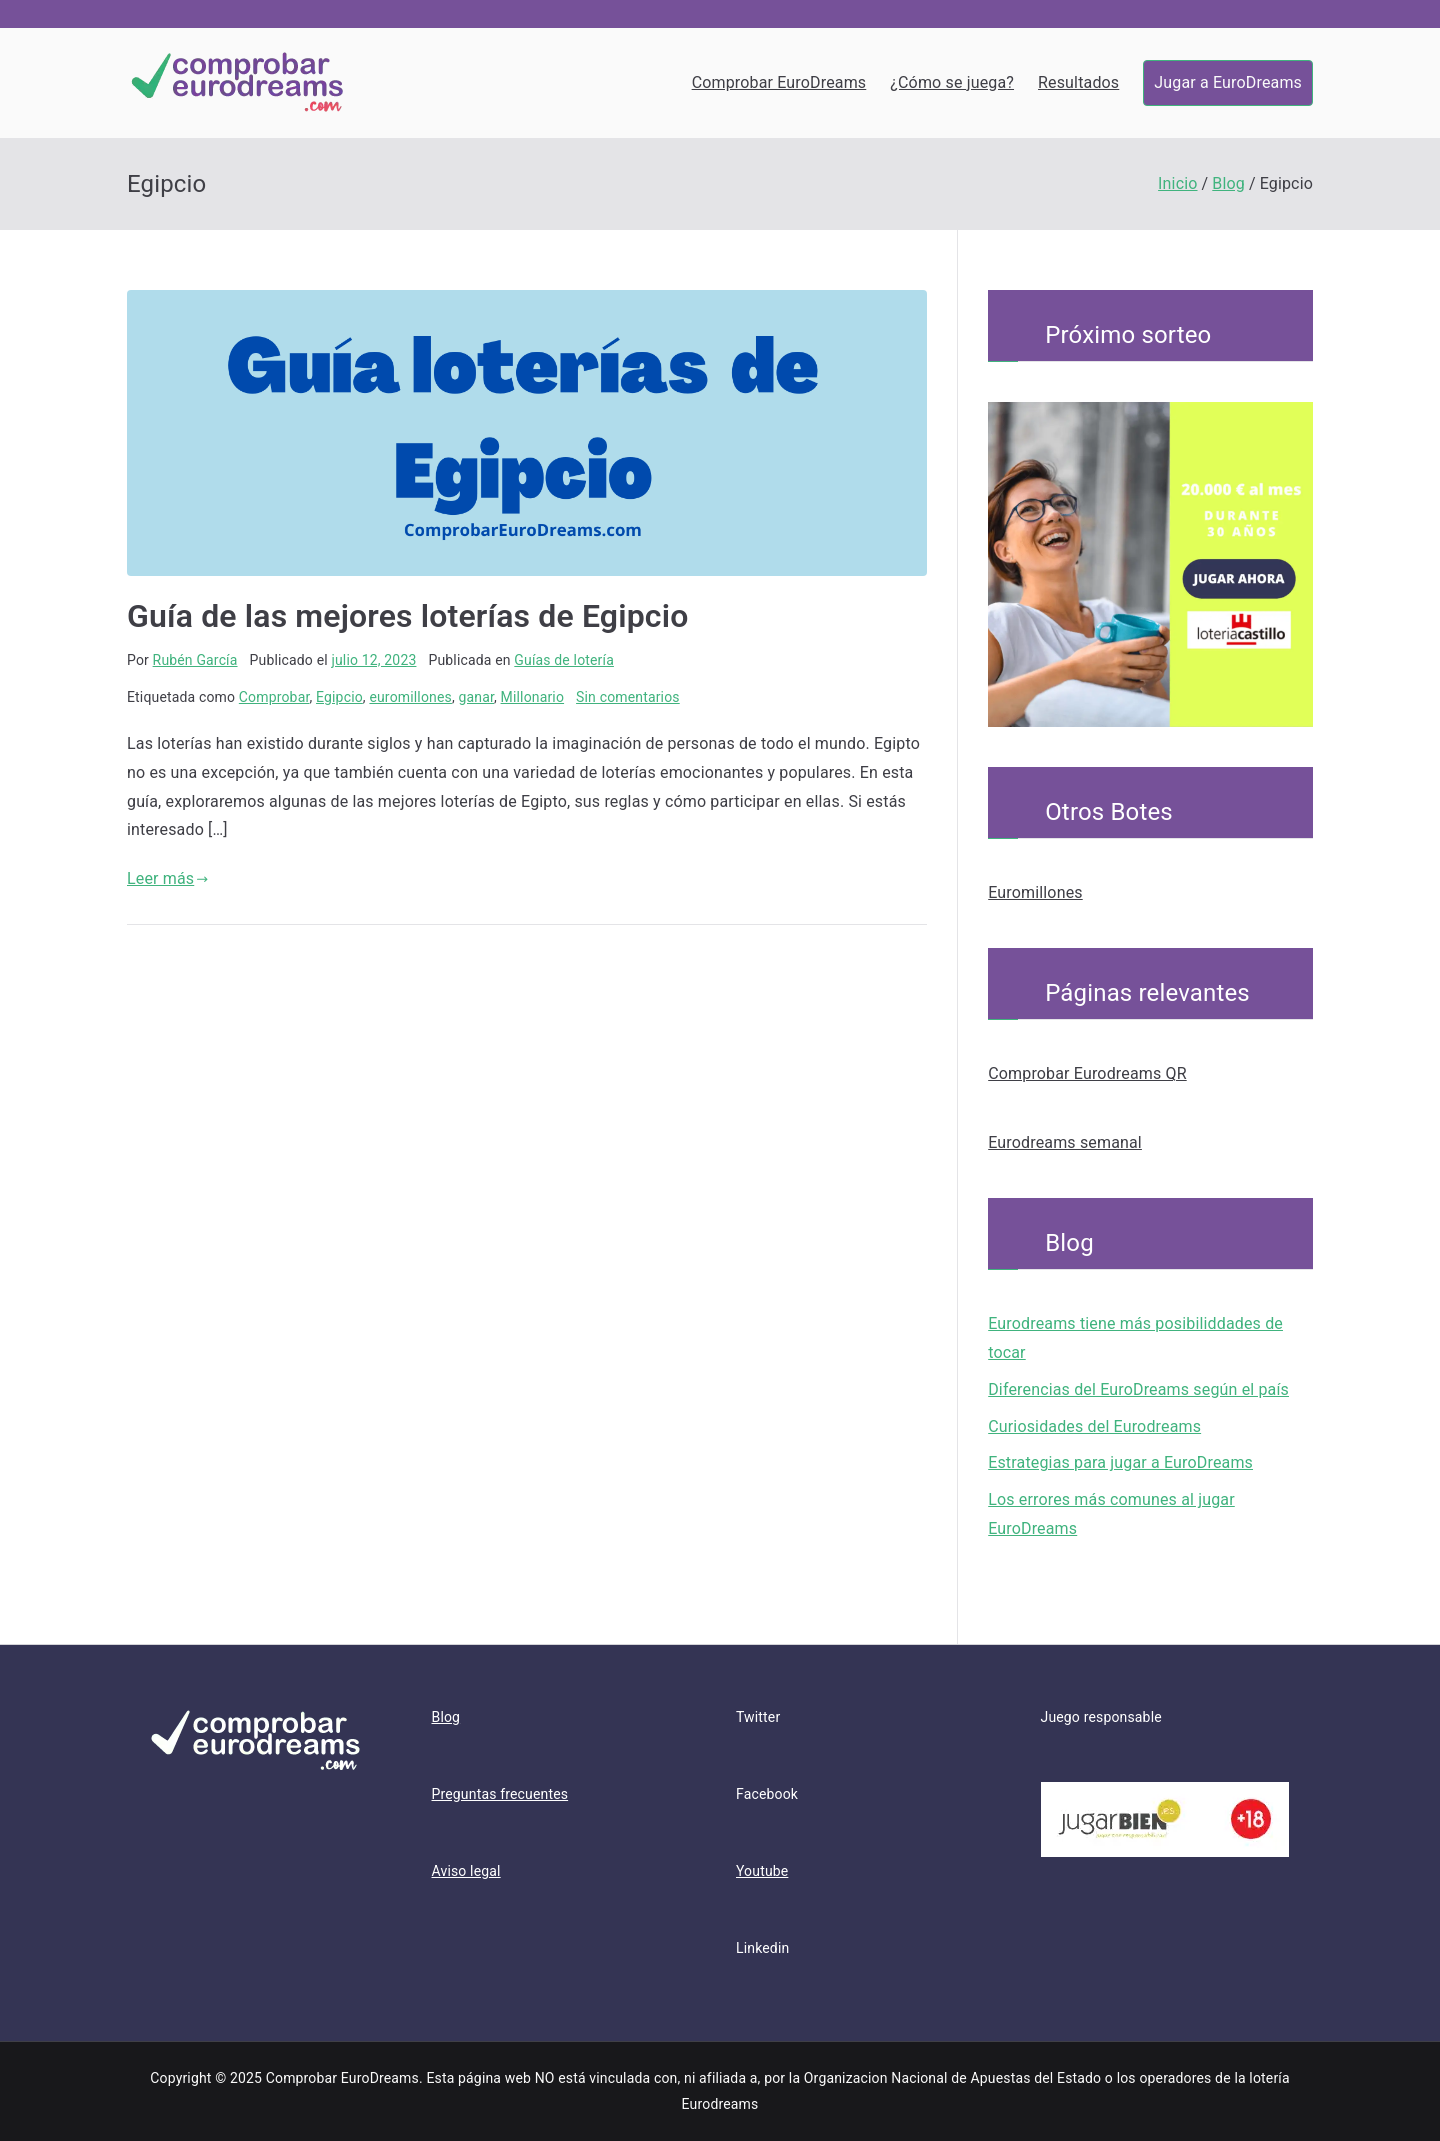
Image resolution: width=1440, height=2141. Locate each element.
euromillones (410, 697)
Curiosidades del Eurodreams (1094, 1426)
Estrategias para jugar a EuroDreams (1120, 1462)
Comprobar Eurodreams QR (1087, 1073)
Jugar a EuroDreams (1228, 82)
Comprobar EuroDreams (779, 82)
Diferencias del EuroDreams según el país (1138, 1389)
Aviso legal (466, 1871)
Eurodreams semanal (1065, 1142)
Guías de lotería (564, 660)
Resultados (1078, 82)
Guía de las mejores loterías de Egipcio (407, 616)
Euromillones (1035, 892)
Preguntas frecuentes (500, 1794)
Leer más (168, 878)
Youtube (762, 1871)
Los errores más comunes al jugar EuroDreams (1111, 1514)
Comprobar (274, 697)
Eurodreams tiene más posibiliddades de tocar (1135, 1338)
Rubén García (195, 660)
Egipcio (339, 697)
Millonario (533, 697)
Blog (446, 1717)
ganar (476, 697)
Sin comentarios (628, 697)
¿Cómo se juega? (952, 82)
